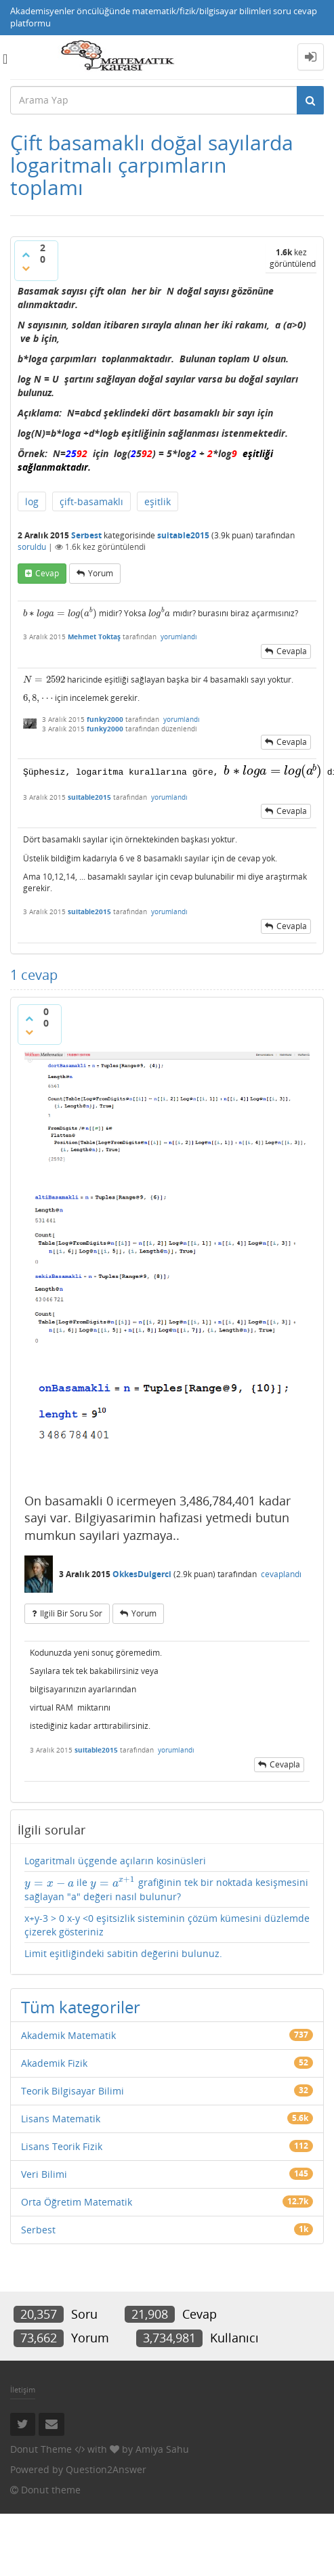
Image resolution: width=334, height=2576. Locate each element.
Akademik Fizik (54, 2061)
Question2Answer (106, 2468)
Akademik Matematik (68, 2033)
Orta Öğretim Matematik (76, 2200)
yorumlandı (179, 636)
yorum (100, 573)
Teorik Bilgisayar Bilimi (72, 2089)
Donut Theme (41, 2447)
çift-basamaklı (91, 501)
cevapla (291, 651)
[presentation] (60, 613)
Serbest (86, 535)
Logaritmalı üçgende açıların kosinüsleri (115, 1859)
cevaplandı (281, 1573)
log (32, 501)
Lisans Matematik (60, 2117)
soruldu (32, 547)
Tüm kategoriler (80, 2005)
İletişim (22, 2389)
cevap (47, 573)
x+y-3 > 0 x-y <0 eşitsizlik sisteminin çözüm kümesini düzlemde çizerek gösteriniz (167, 1923)
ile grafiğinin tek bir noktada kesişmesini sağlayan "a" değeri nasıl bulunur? (166, 1888)
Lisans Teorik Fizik (61, 2145)
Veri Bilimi (44, 2172)
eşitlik (157, 501)
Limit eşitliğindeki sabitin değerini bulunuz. (123, 1952)
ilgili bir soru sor (71, 1612)
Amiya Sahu (162, 2447)
